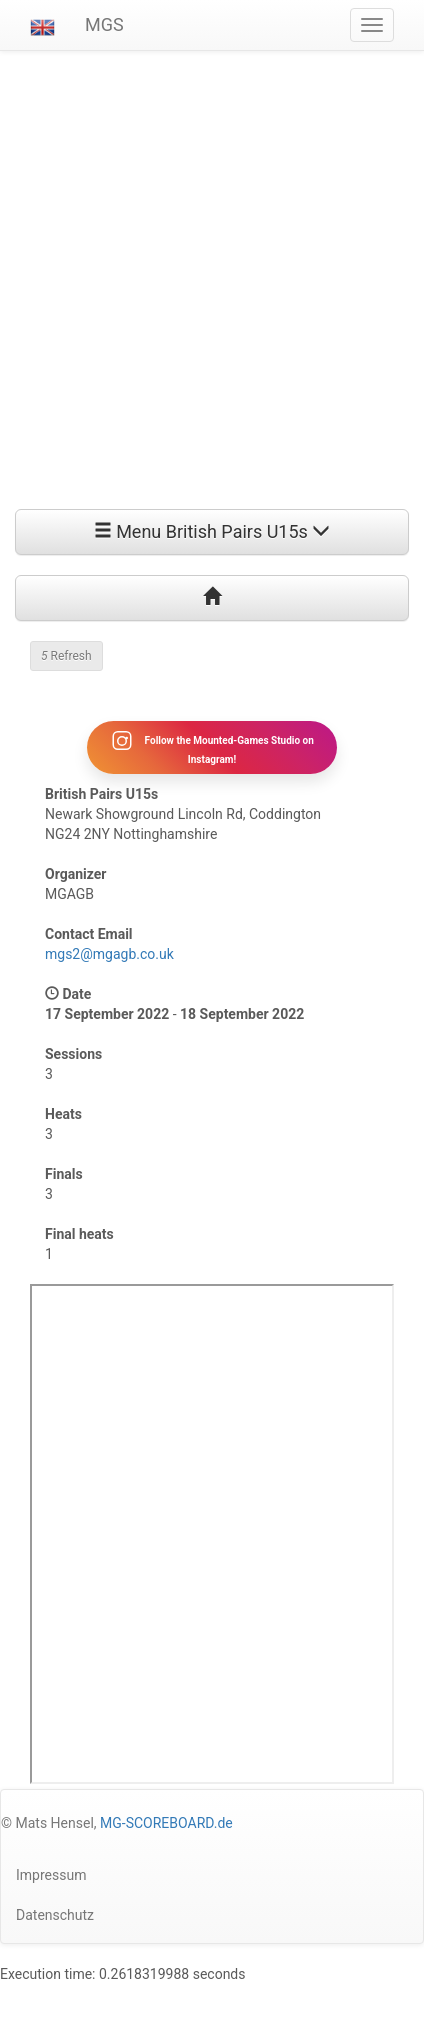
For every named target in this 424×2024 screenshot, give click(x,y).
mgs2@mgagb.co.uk (109, 954)
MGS (104, 24)
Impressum (51, 1875)
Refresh (66, 656)
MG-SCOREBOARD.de (166, 1823)
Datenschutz (55, 1915)
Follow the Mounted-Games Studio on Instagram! (212, 747)
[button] (42, 25)
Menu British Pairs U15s (212, 531)
